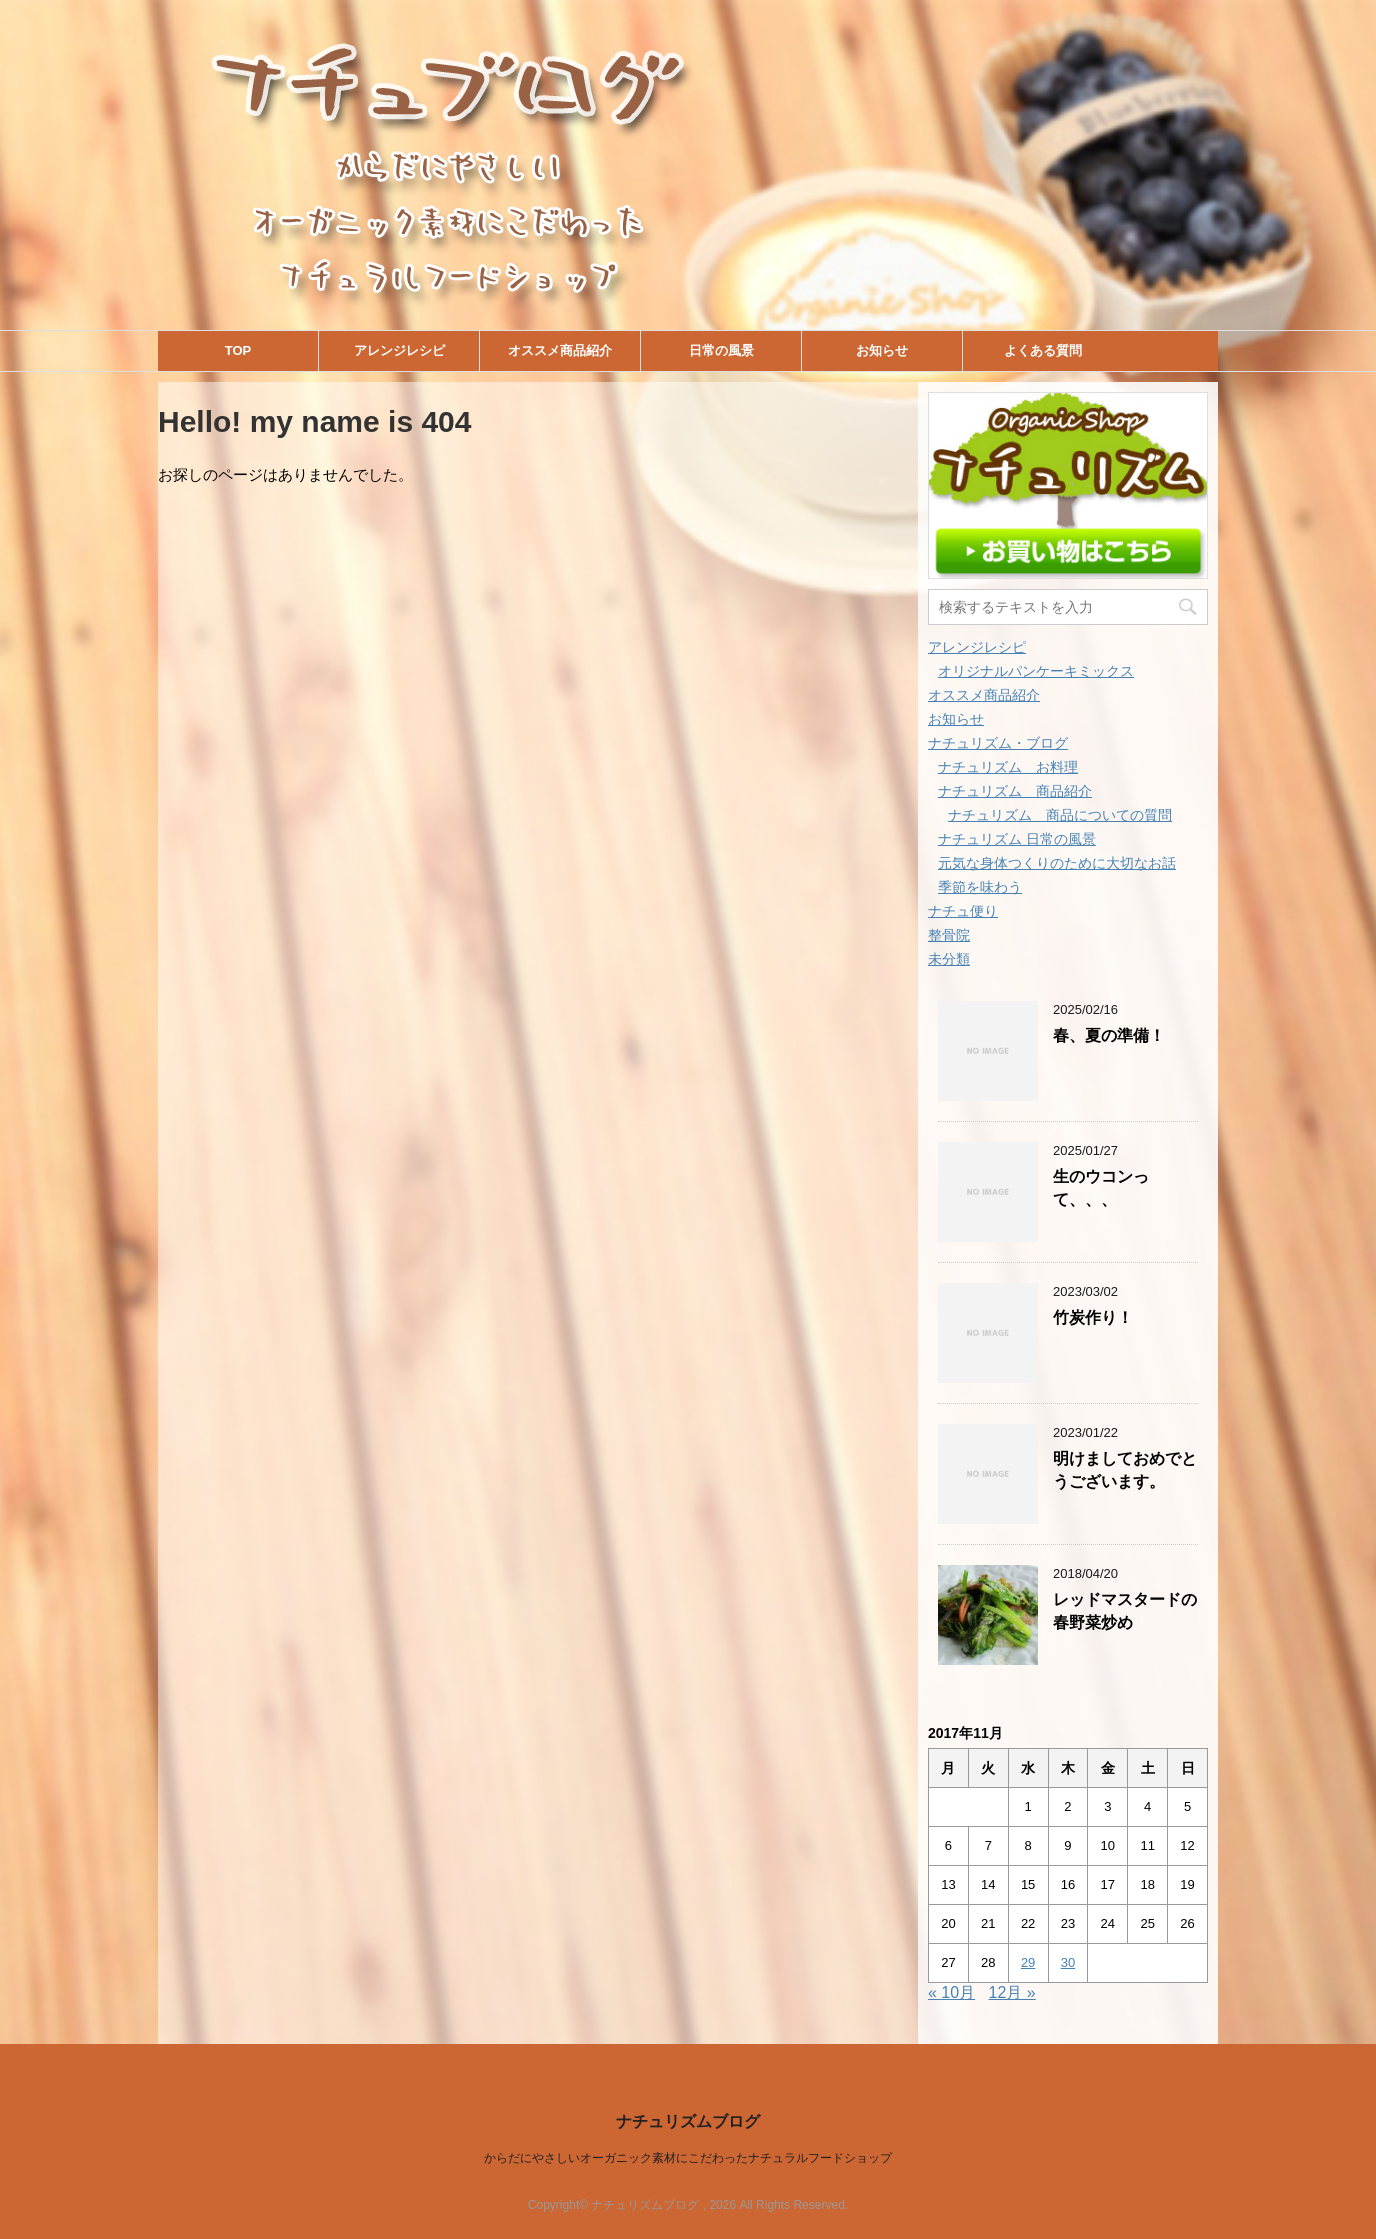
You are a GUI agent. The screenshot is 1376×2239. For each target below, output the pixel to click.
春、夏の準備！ (1109, 1035)
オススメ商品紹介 (560, 350)
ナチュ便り (963, 911)
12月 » (1012, 1992)
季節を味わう (980, 887)
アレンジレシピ (399, 350)
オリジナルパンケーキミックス (1036, 671)
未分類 (949, 959)
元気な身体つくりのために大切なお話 (1057, 863)
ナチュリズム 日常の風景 (1017, 839)
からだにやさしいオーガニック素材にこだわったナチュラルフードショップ (688, 2158)
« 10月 (951, 1992)
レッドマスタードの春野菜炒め (1125, 1611)
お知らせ (882, 350)
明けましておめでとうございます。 (1125, 1470)
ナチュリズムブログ (688, 2121)
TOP (238, 350)
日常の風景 (721, 350)
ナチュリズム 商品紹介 (1015, 791)
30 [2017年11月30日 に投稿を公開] (1068, 1962)
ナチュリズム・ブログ (998, 743)
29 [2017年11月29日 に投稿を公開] (1028, 1962)
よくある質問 (1043, 350)
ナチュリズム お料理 (1008, 767)
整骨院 (949, 935)
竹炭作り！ (1093, 1317)
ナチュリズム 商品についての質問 (1060, 815)
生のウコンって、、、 (1101, 1188)
